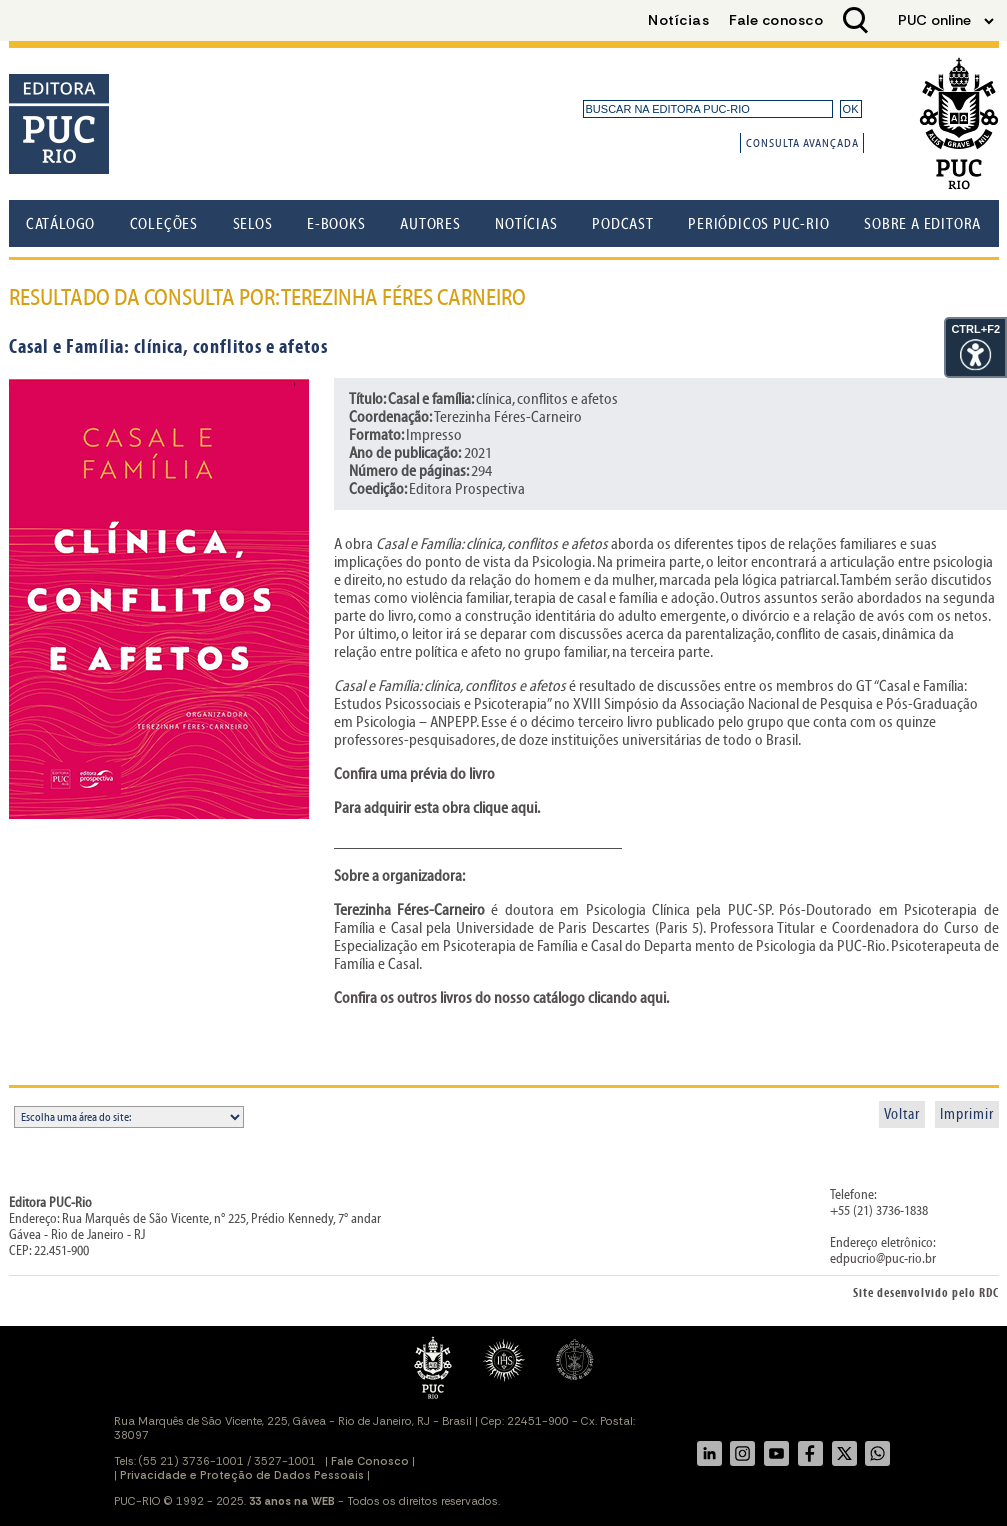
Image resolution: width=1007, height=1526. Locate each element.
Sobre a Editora (922, 224)
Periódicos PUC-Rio (758, 224)
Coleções (164, 224)
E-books (336, 224)
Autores (430, 224)
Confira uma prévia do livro (414, 774)
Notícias (526, 224)
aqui (524, 808)
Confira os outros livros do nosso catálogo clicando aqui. (501, 998)
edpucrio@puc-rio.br (883, 1259)
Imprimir (967, 1114)
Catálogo (60, 224)
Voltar (902, 1114)
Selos (253, 224)
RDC (989, 1293)
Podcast (623, 224)
